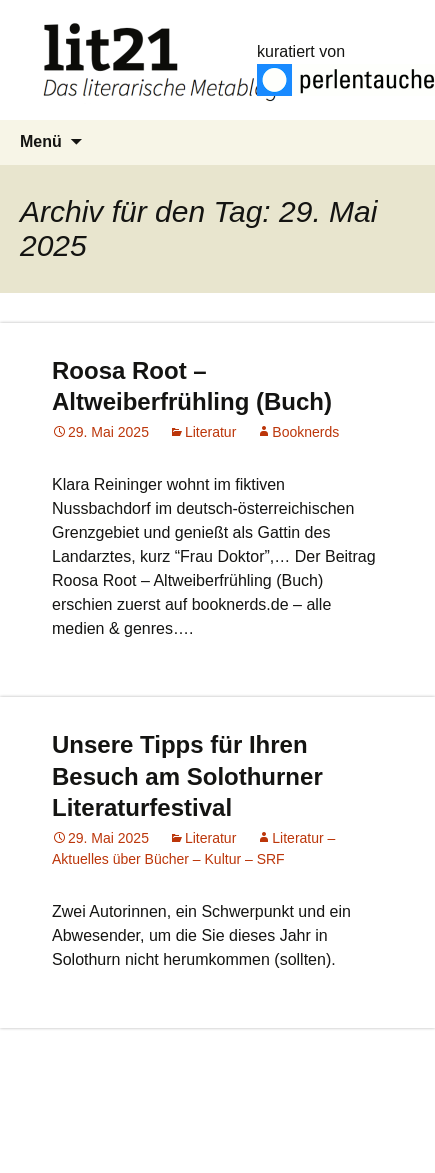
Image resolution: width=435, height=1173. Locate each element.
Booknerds (305, 432)
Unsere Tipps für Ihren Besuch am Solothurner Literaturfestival (187, 775)
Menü (41, 141)
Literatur (210, 432)
